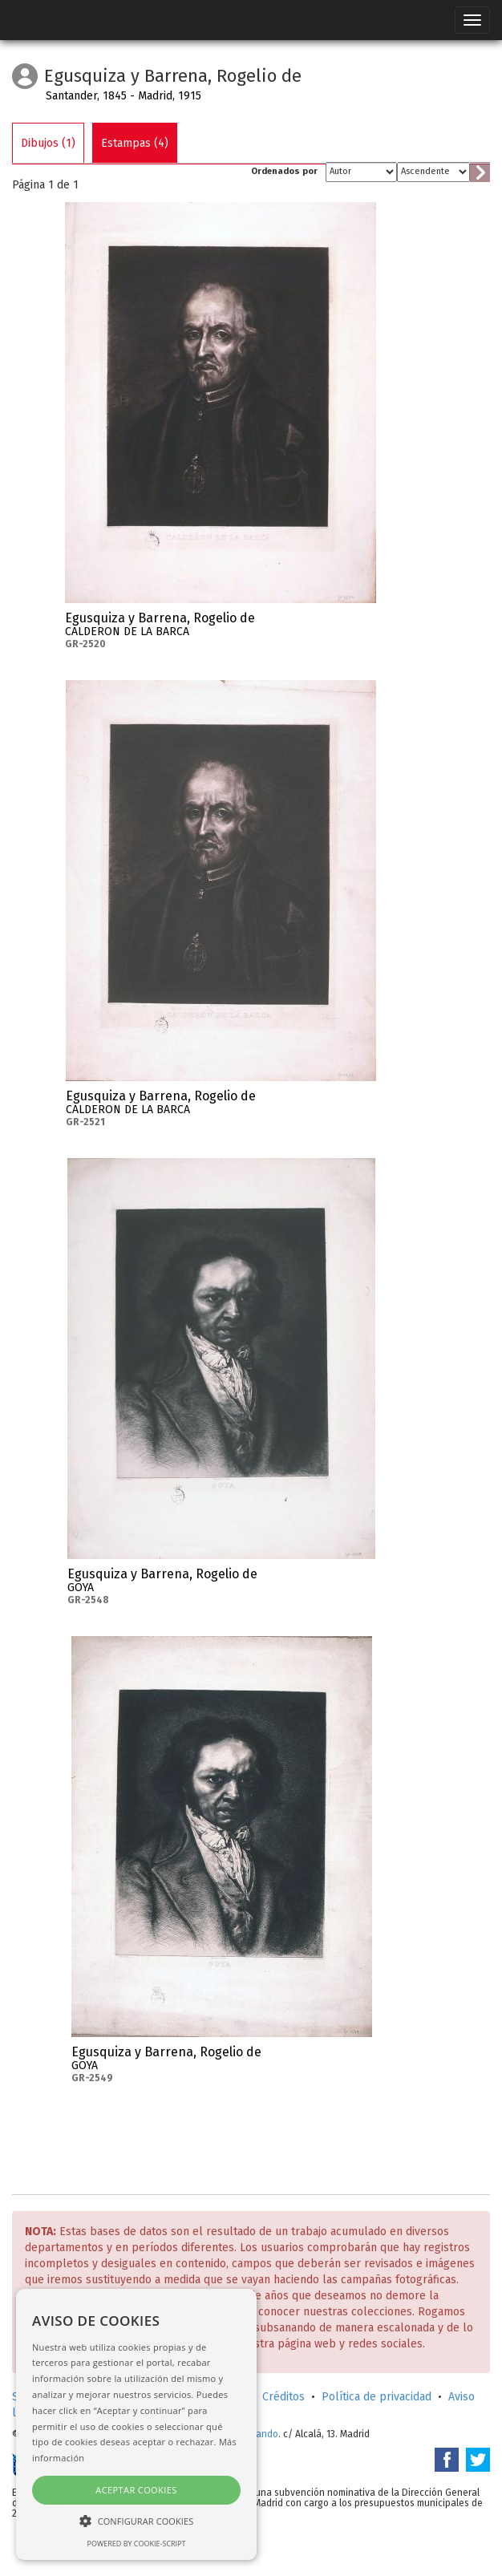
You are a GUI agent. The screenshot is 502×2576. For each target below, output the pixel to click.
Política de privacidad (376, 2397)
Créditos (283, 2397)
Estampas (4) (134, 143)
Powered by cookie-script (136, 2543)
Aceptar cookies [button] (135, 2490)
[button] (136, 2520)
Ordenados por (284, 171)
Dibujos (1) (48, 143)
